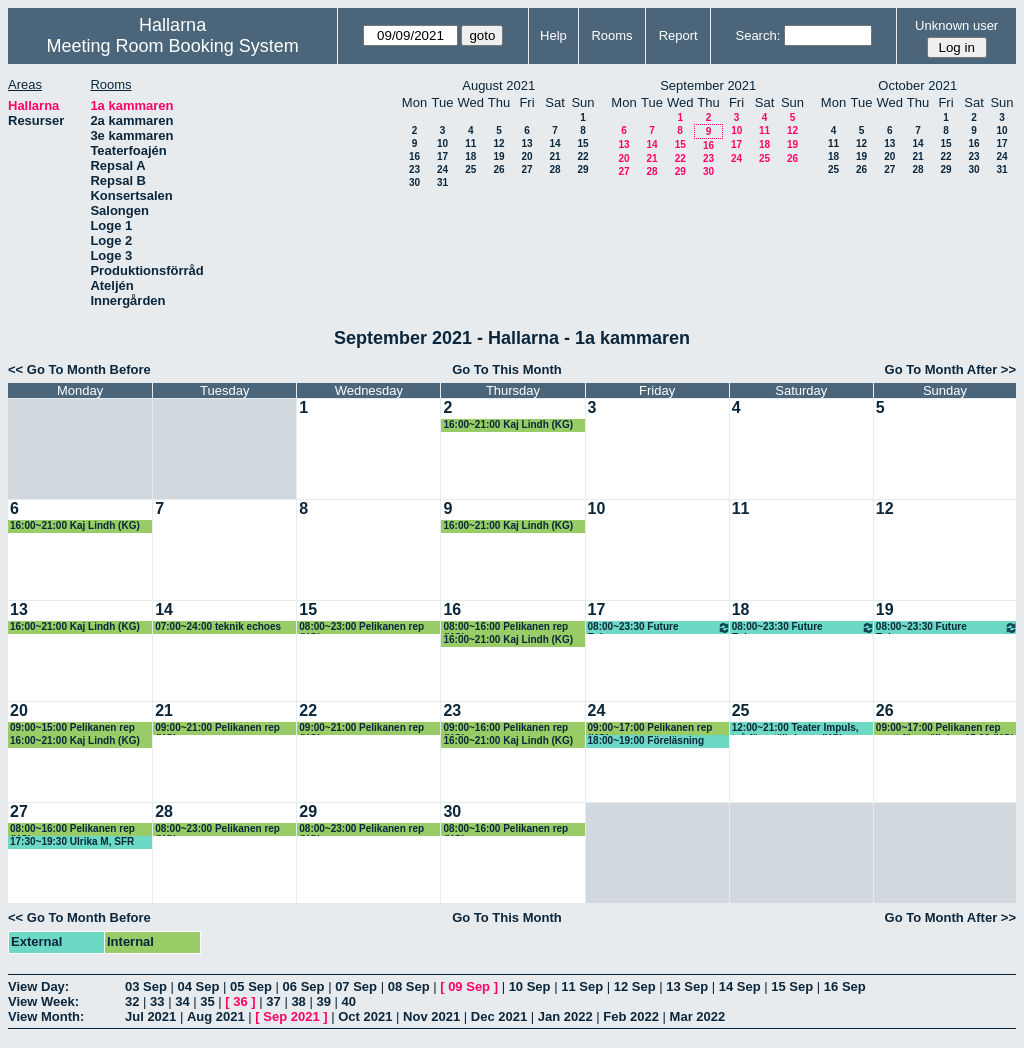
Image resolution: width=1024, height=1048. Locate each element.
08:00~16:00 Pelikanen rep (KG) (505, 627)
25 (470, 169)
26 (498, 169)
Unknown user (956, 25)
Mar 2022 (698, 1016)
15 (582, 143)
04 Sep (199, 986)
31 (442, 182)
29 (582, 169)
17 (442, 156)
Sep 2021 (291, 1016)
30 (414, 182)
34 (182, 1001)
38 (298, 1001)
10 (442, 143)
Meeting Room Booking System (173, 46)
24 (442, 169)
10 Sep (530, 986)
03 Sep (146, 986)
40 (349, 1001)
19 (498, 156)
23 (414, 169)
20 (526, 156)
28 (554, 169)
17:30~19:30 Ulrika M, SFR (72, 841)
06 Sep (304, 986)
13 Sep (687, 986)
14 (554, 143)
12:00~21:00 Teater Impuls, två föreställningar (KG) (795, 728)
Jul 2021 (150, 1016)
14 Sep (740, 986)
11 (470, 143)
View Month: (46, 1016)
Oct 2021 (365, 1016)
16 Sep (845, 986)
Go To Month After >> (950, 369)
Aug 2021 (216, 1016)
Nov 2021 (431, 1016)
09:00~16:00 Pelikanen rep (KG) (505, 728)
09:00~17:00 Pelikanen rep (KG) (650, 728)
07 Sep (356, 986)
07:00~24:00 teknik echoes (218, 626)
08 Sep (409, 986)
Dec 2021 (499, 1016)
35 (207, 1001)
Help (553, 35)
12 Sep (635, 986)
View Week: (43, 1001)
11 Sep (582, 986)
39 (323, 1001)
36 (240, 1001)
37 (273, 1001)
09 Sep (469, 986)
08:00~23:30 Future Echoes (659, 627)
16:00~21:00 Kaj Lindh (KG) (508, 424)
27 (526, 169)
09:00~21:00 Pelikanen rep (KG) (217, 728)
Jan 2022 (565, 1016)
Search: (757, 35)
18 (470, 156)
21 (554, 156)
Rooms (611, 35)
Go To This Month (507, 369)
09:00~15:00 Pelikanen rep (72, 727)
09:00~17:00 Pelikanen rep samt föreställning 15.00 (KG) (945, 728)
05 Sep (251, 986)
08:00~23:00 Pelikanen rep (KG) (361, 627)
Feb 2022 (631, 1016)
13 (526, 143)
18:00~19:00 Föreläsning (646, 740)
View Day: (38, 986)
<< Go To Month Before (79, 369)
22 (582, 156)
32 (132, 1001)
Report (678, 35)
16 (414, 156)
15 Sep (792, 986)
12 (498, 143)
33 (157, 1001)
